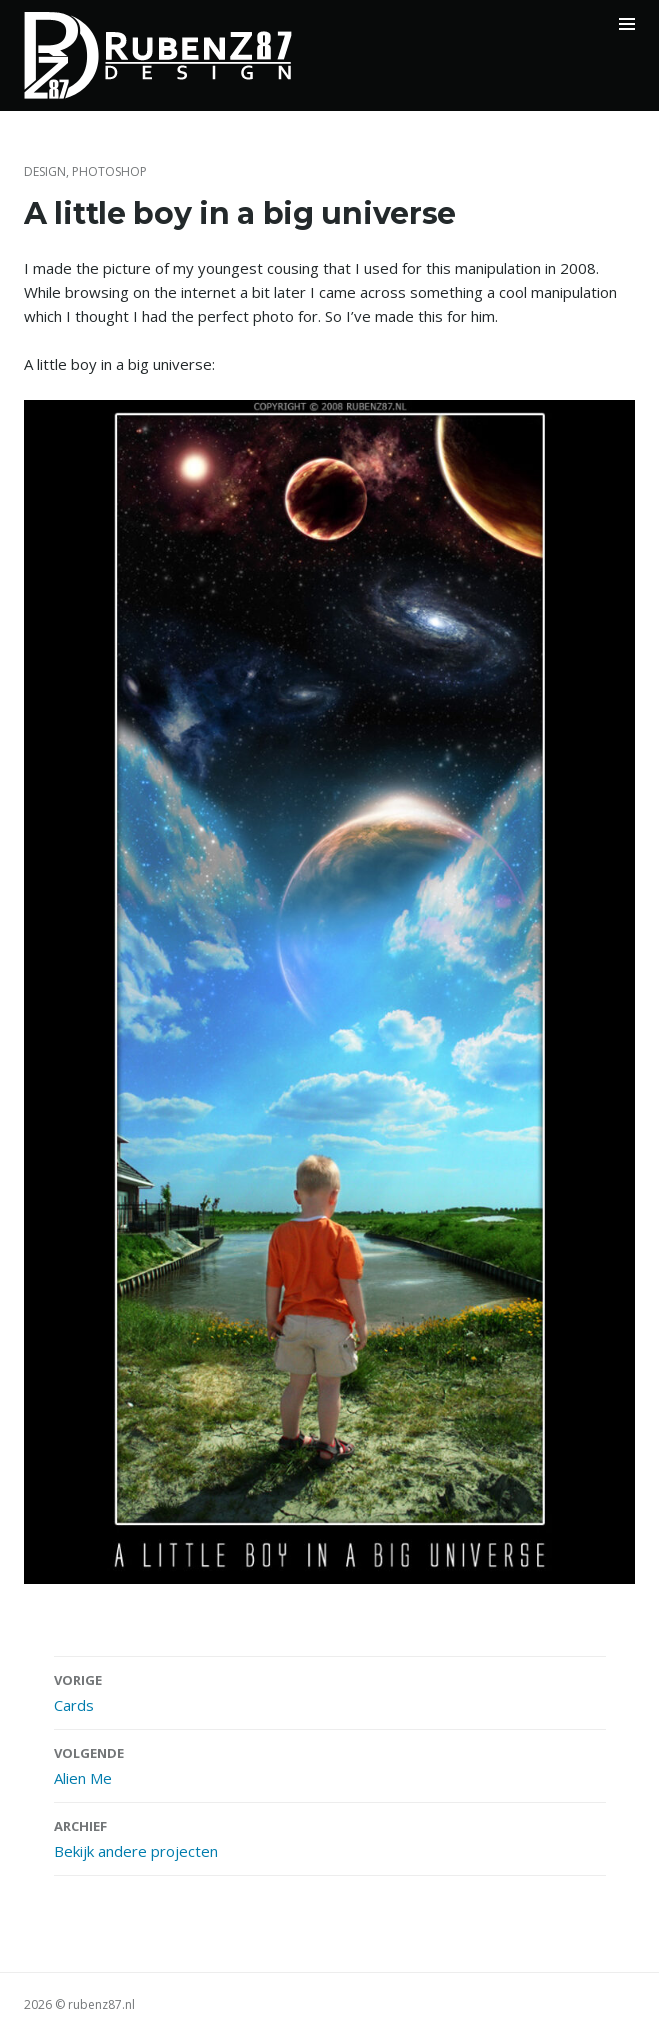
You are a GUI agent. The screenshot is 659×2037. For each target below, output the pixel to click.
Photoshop (109, 171)
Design (45, 171)
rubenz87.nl (101, 2004)
